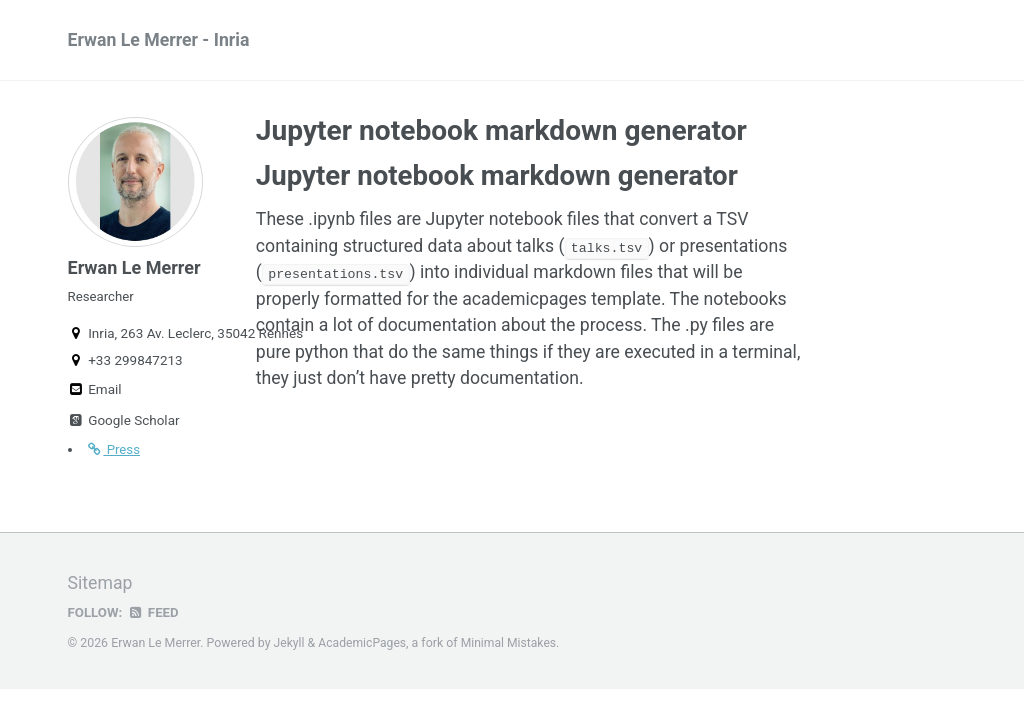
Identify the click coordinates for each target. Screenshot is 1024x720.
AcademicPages (363, 648)
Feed (154, 617)
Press (113, 456)
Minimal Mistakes (511, 648)
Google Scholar (124, 427)
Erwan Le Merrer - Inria (160, 40)
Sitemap (101, 588)
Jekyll (290, 648)
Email (95, 396)
